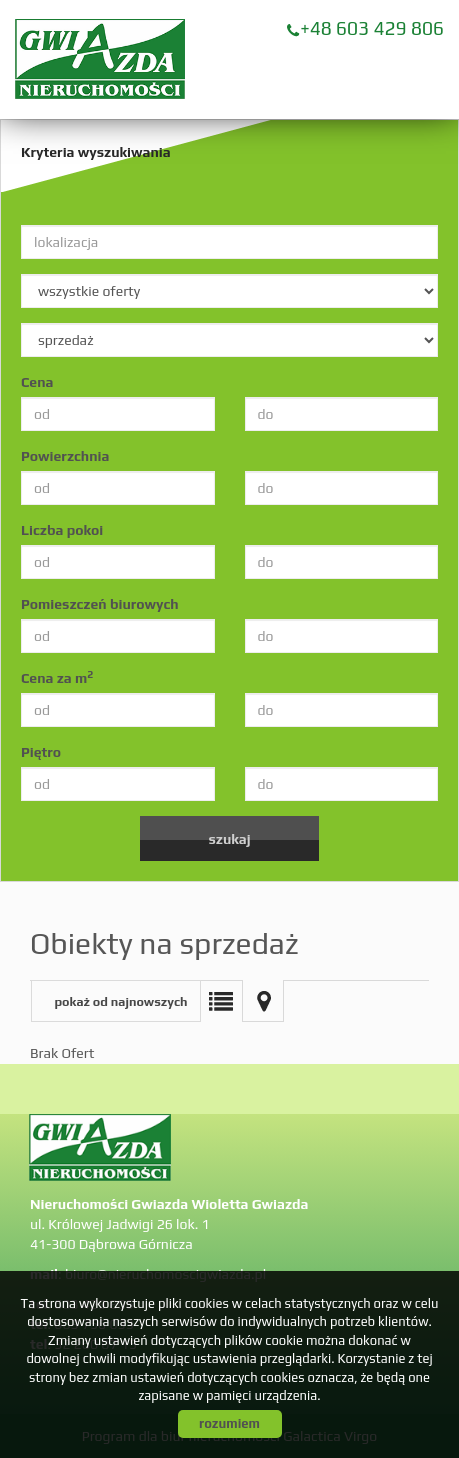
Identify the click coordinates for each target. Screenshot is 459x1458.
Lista (221, 1001)
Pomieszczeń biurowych (100, 604)
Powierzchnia (65, 456)
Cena (37, 382)
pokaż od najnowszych (120, 1001)
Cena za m (57, 677)
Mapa (263, 1001)
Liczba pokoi (62, 530)
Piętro (41, 752)
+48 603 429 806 (372, 28)
